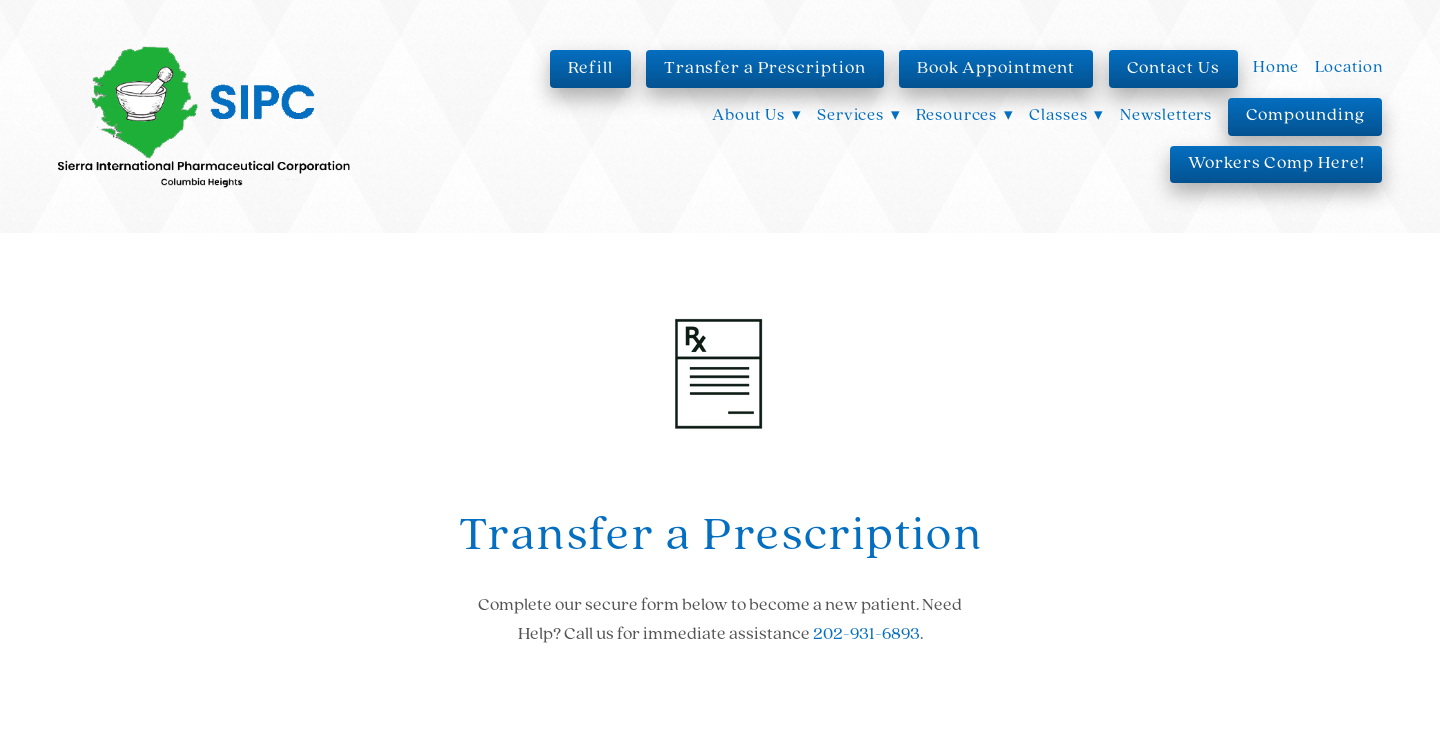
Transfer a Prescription (765, 68)
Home (1276, 67)
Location (1349, 67)
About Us (757, 115)
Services (859, 115)
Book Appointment (996, 68)
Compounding (1305, 115)
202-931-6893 (866, 634)
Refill (590, 68)
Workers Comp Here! (1276, 163)
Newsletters (1166, 115)
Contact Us (1173, 68)
